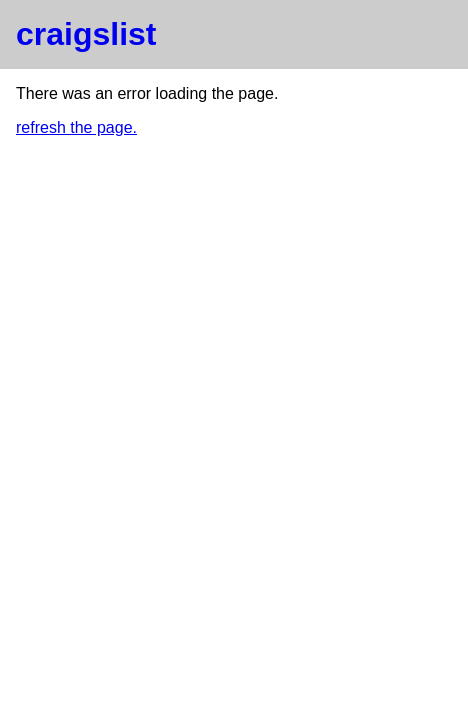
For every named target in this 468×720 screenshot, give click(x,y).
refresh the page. (76, 127)
